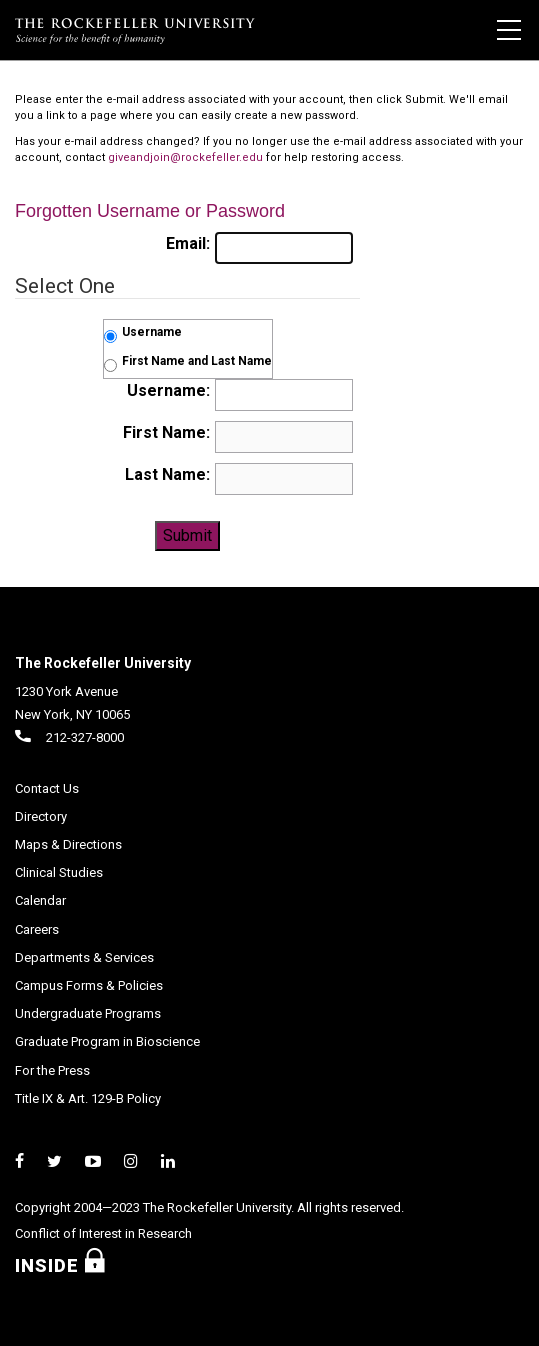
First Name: (166, 432)
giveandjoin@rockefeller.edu (185, 157)
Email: (188, 243)
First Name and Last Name (197, 361)
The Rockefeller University (103, 663)
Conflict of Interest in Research (103, 1233)
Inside (68, 1265)
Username (152, 332)
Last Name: (167, 474)
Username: (168, 390)
